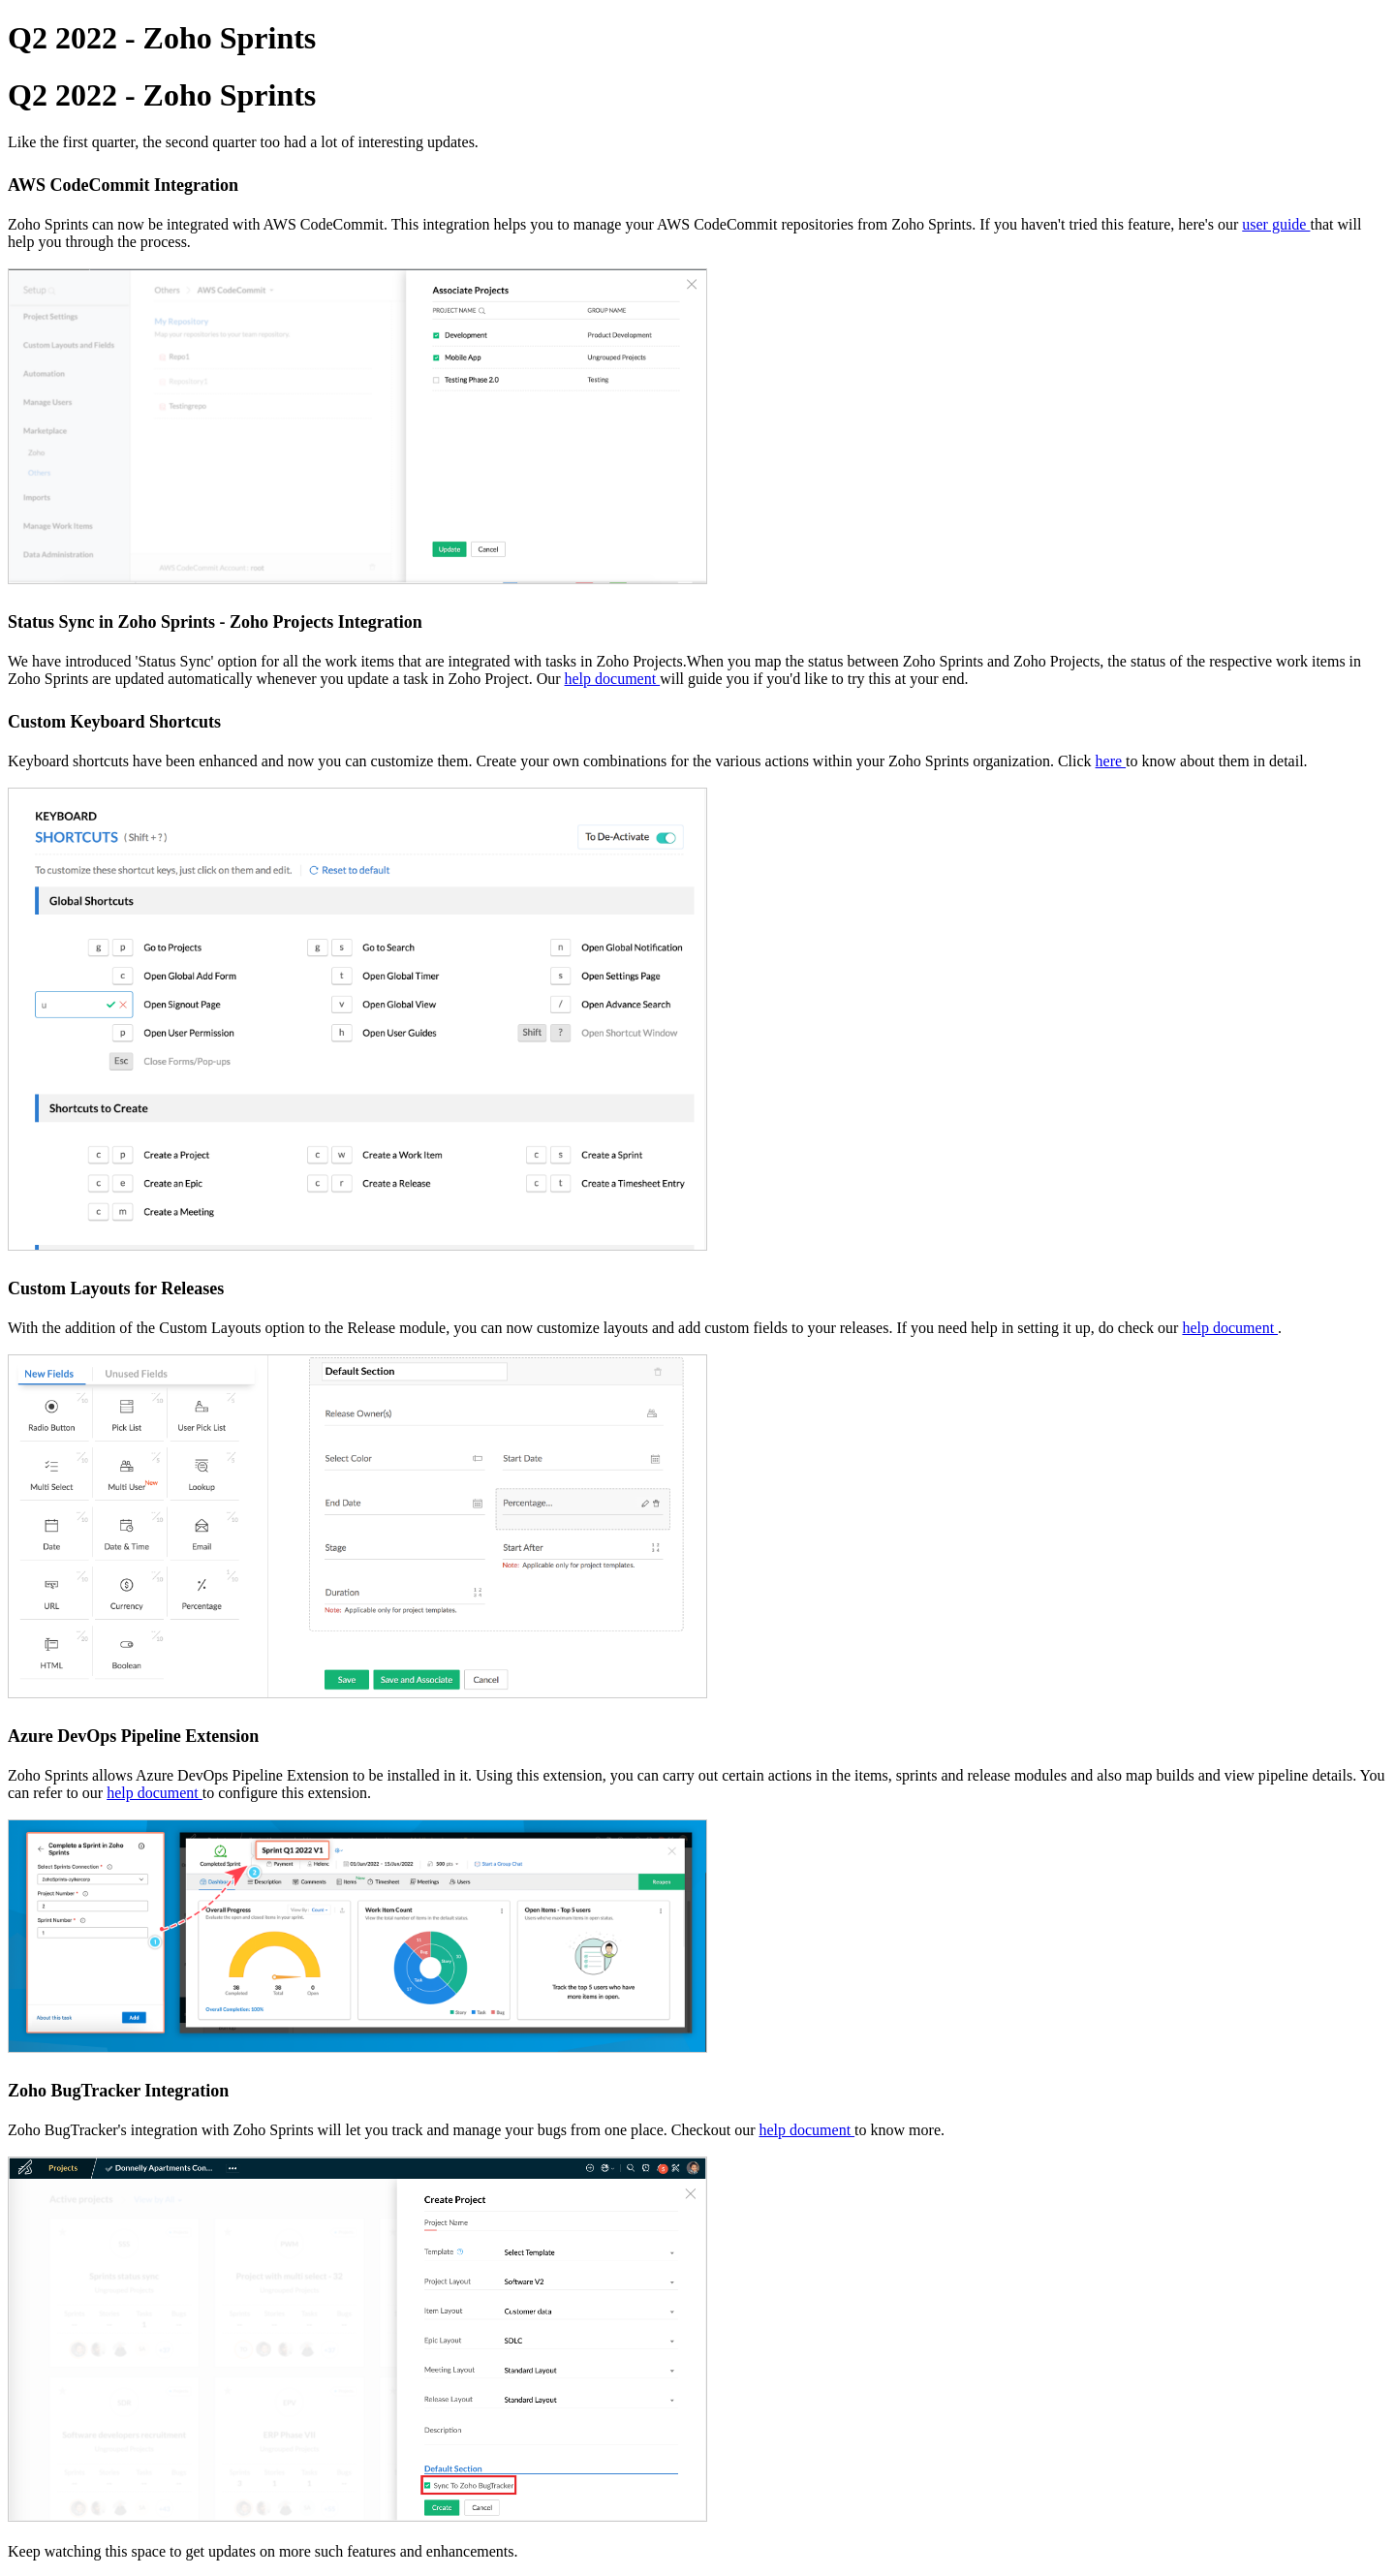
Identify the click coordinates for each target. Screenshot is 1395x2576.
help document (613, 678)
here (1111, 761)
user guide (1276, 224)
